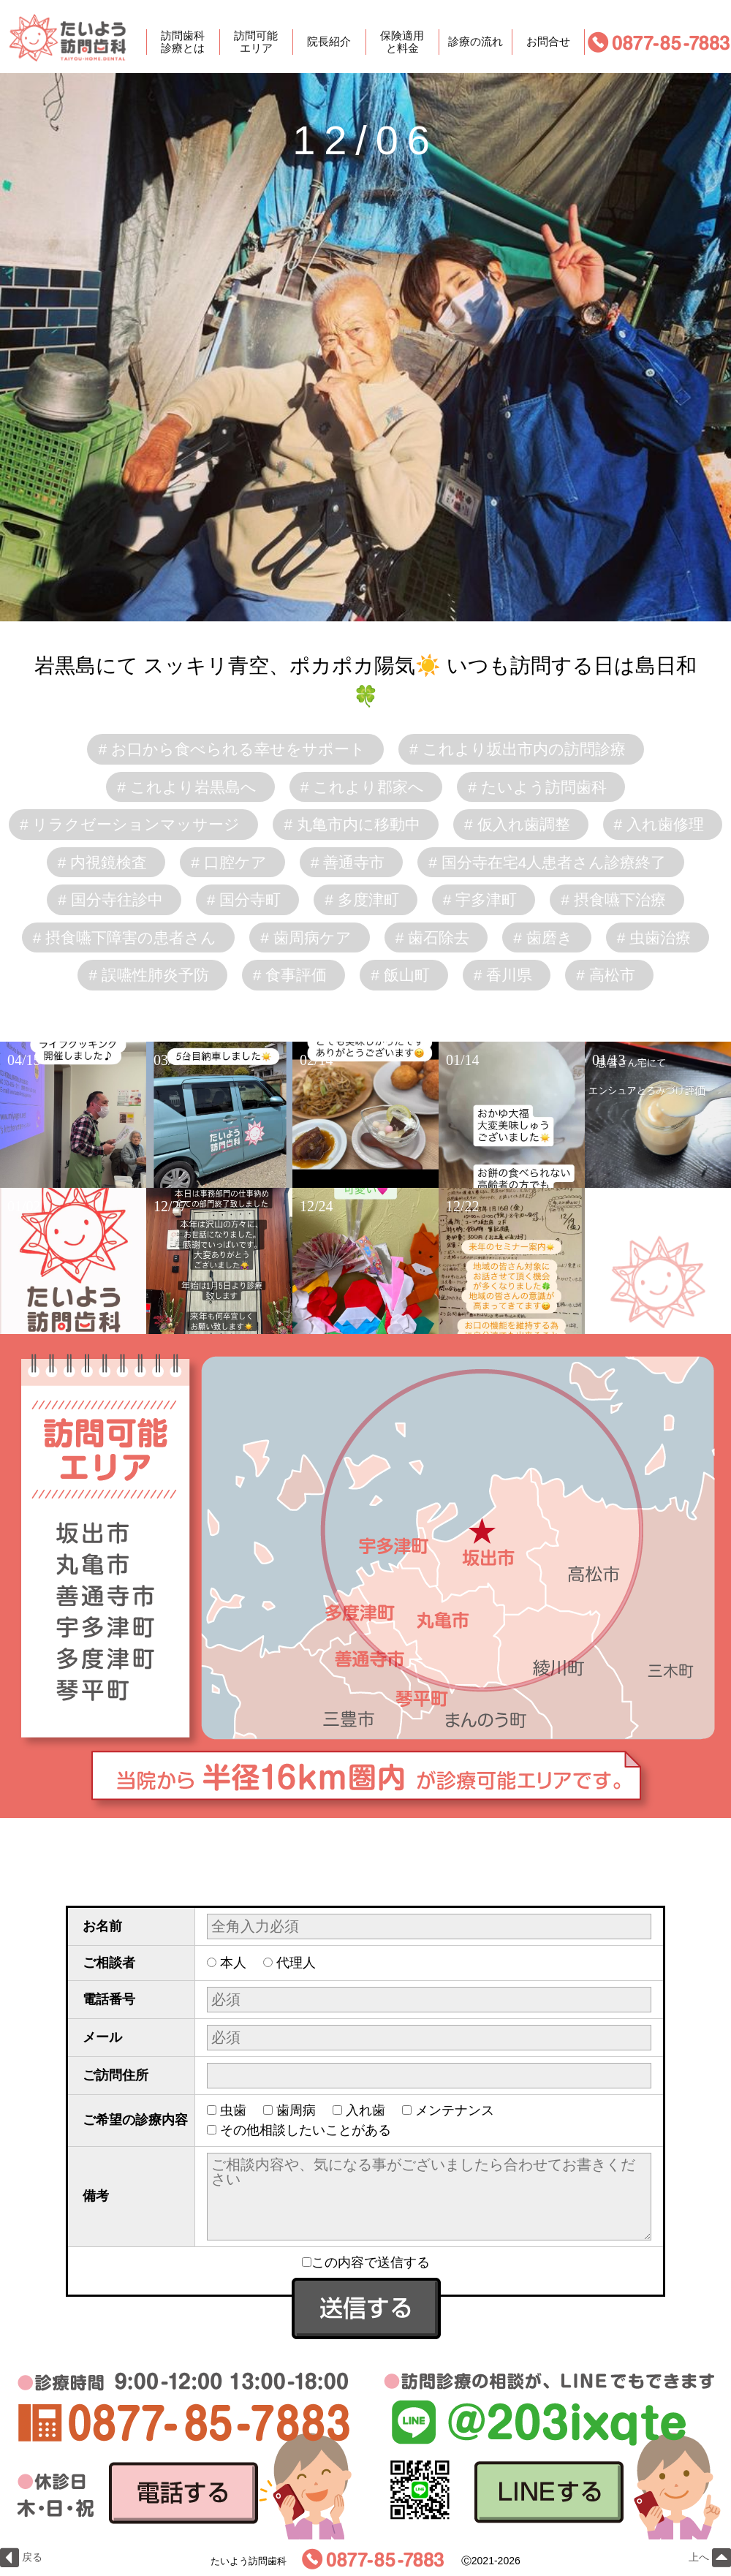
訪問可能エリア (256, 42)
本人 (233, 1962)
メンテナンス (454, 2110)
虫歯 (233, 2110)
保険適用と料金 (402, 42)
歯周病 (296, 2110)
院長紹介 (329, 42)
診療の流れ (475, 42)
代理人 (296, 1962)
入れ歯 (365, 2110)
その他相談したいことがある (305, 2130)
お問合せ (548, 42)
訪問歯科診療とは (183, 42)
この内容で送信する (366, 2262)
